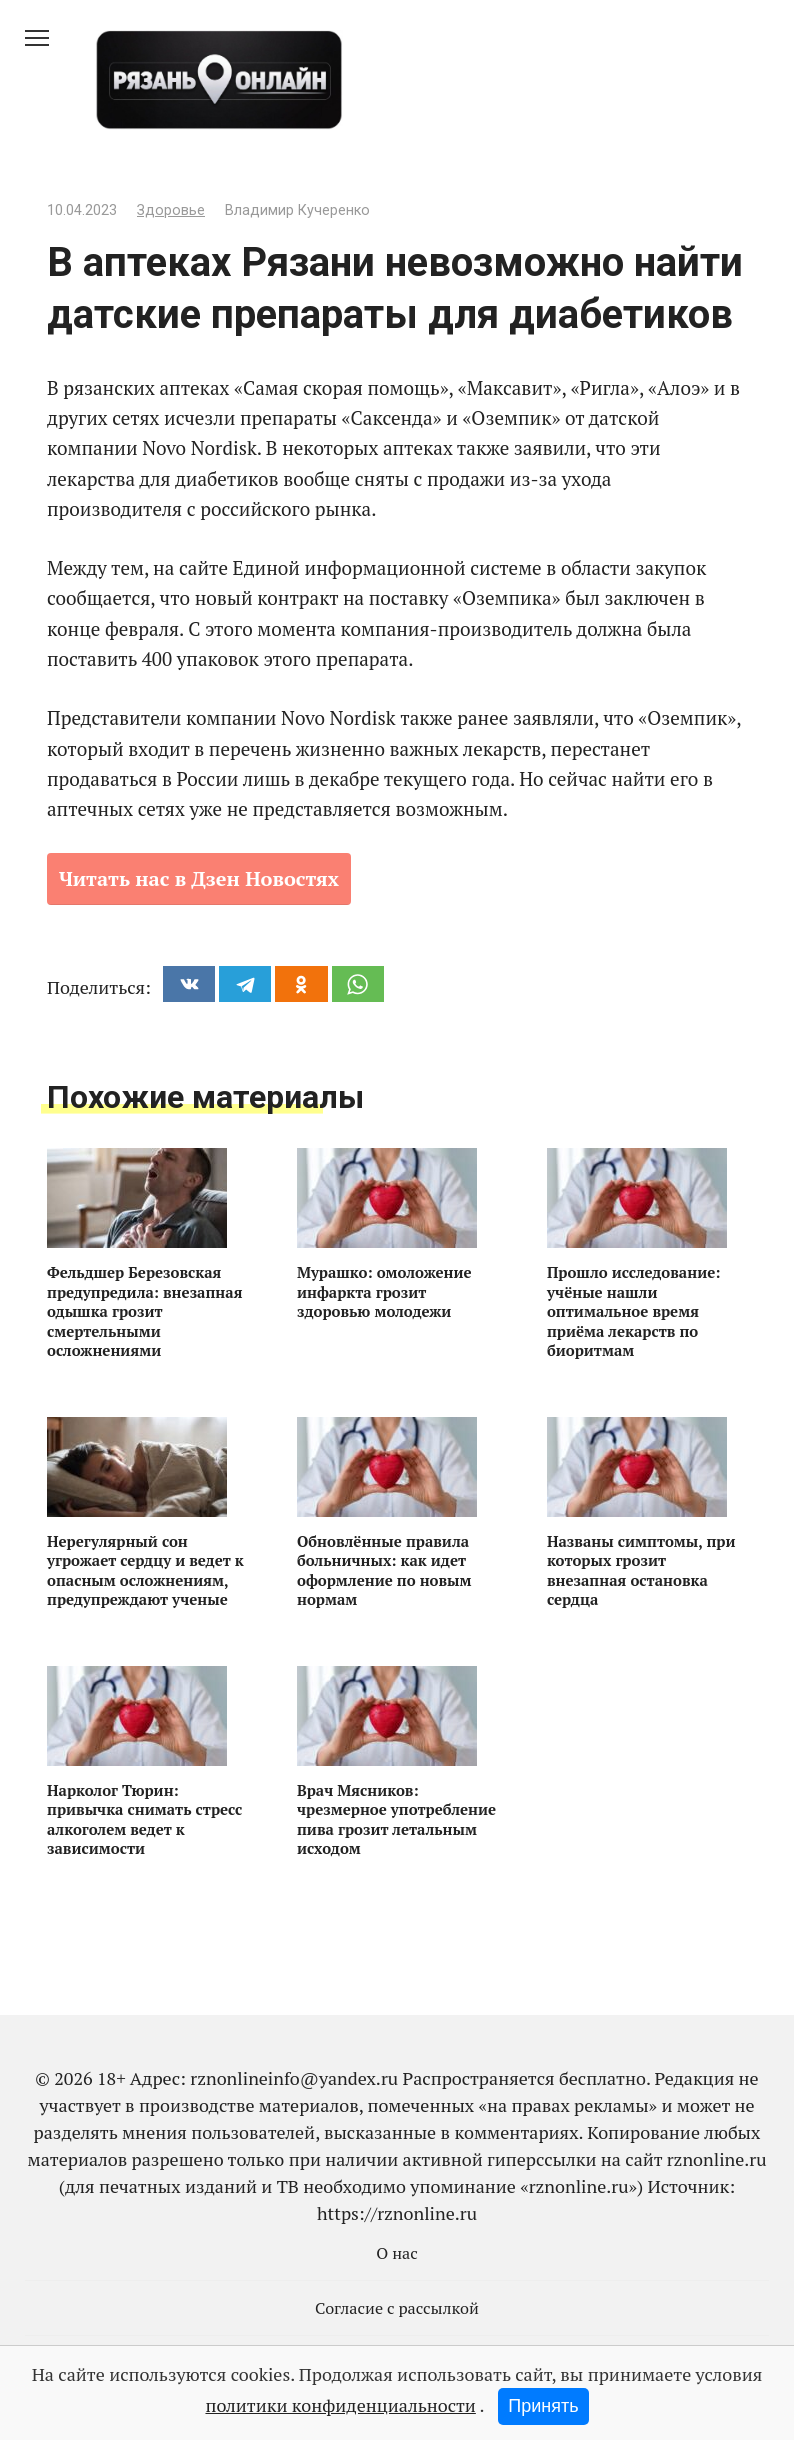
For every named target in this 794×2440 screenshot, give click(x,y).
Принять (543, 2406)
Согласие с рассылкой (397, 2308)
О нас (397, 2253)
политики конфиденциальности (340, 2405)
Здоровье (171, 210)
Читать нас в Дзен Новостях (199, 878)
